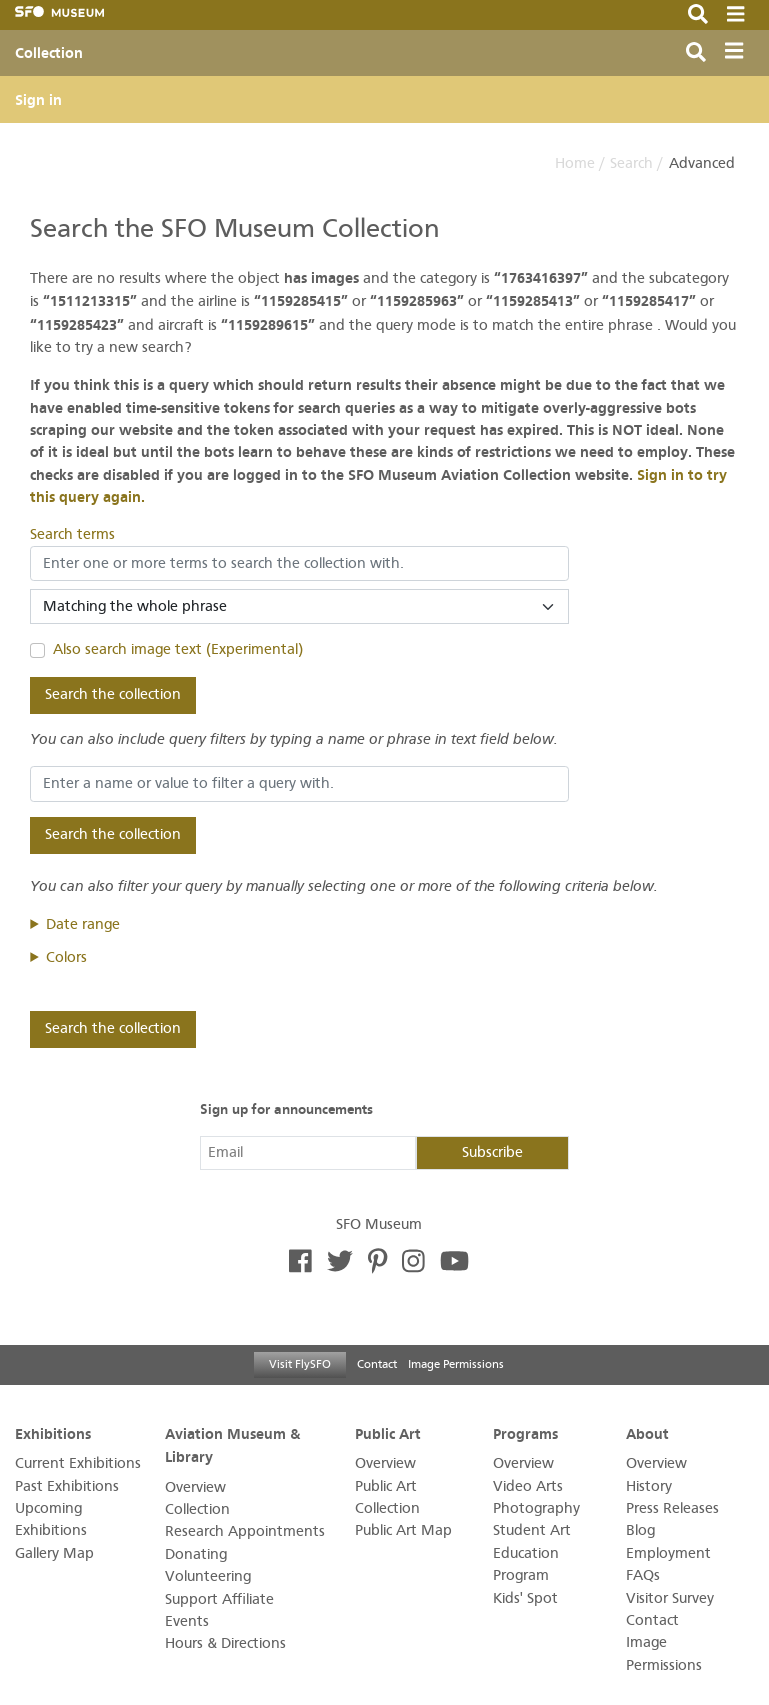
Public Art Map (403, 1530)
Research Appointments (245, 1531)
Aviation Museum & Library (232, 1444)
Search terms (72, 534)
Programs (525, 1433)
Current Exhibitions (78, 1463)
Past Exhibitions (67, 1486)
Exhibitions (53, 1433)
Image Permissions (456, 1364)
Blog (640, 1530)
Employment (668, 1553)
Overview (195, 1487)
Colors (66, 957)
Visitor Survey (670, 1598)
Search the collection (113, 694)
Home (575, 163)
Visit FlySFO (300, 1364)
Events (187, 1621)
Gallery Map (54, 1553)
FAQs (643, 1575)
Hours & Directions (225, 1643)
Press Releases (672, 1508)
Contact (377, 1364)
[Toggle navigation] (738, 53)
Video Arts (528, 1486)
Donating (196, 1554)
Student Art (532, 1530)
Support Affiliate (219, 1599)
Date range (83, 924)
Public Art (388, 1433)
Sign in (38, 100)
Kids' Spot (525, 1598)
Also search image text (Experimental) (178, 649)
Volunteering (208, 1576)
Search (631, 163)
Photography (536, 1508)
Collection (49, 53)
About (647, 1433)
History (649, 1486)
